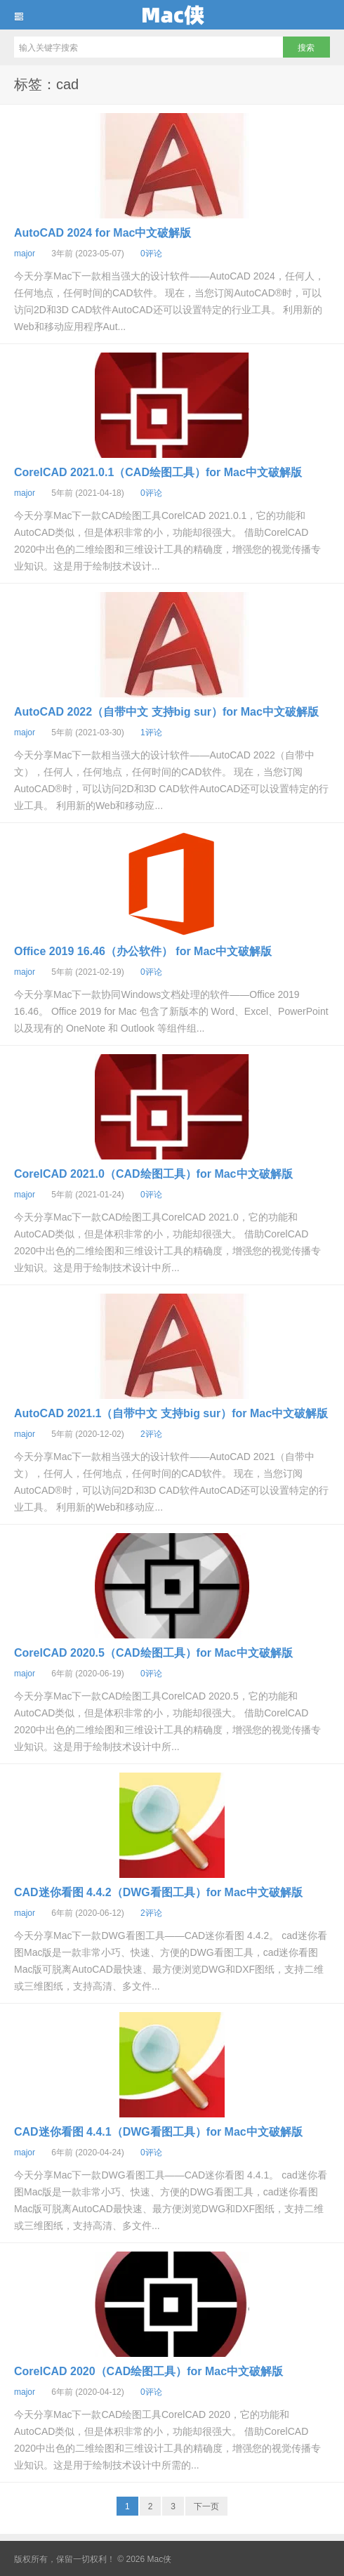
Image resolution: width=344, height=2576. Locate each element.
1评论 (151, 732)
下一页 (206, 2506)
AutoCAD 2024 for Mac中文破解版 (102, 233)
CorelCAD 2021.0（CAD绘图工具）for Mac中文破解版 (153, 1174)
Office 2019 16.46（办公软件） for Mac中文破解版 (143, 951)
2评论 (151, 1434)
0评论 (151, 253)
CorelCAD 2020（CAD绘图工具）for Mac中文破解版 (148, 2371)
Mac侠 (172, 14)
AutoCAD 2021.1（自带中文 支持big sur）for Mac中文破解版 (171, 1413)
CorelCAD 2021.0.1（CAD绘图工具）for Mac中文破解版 (158, 472)
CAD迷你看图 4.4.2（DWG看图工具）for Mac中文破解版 (158, 1892)
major (24, 253)
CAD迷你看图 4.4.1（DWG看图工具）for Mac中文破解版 (158, 2132)
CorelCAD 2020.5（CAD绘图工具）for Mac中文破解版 (153, 1653)
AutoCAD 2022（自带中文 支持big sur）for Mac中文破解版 (166, 712)
